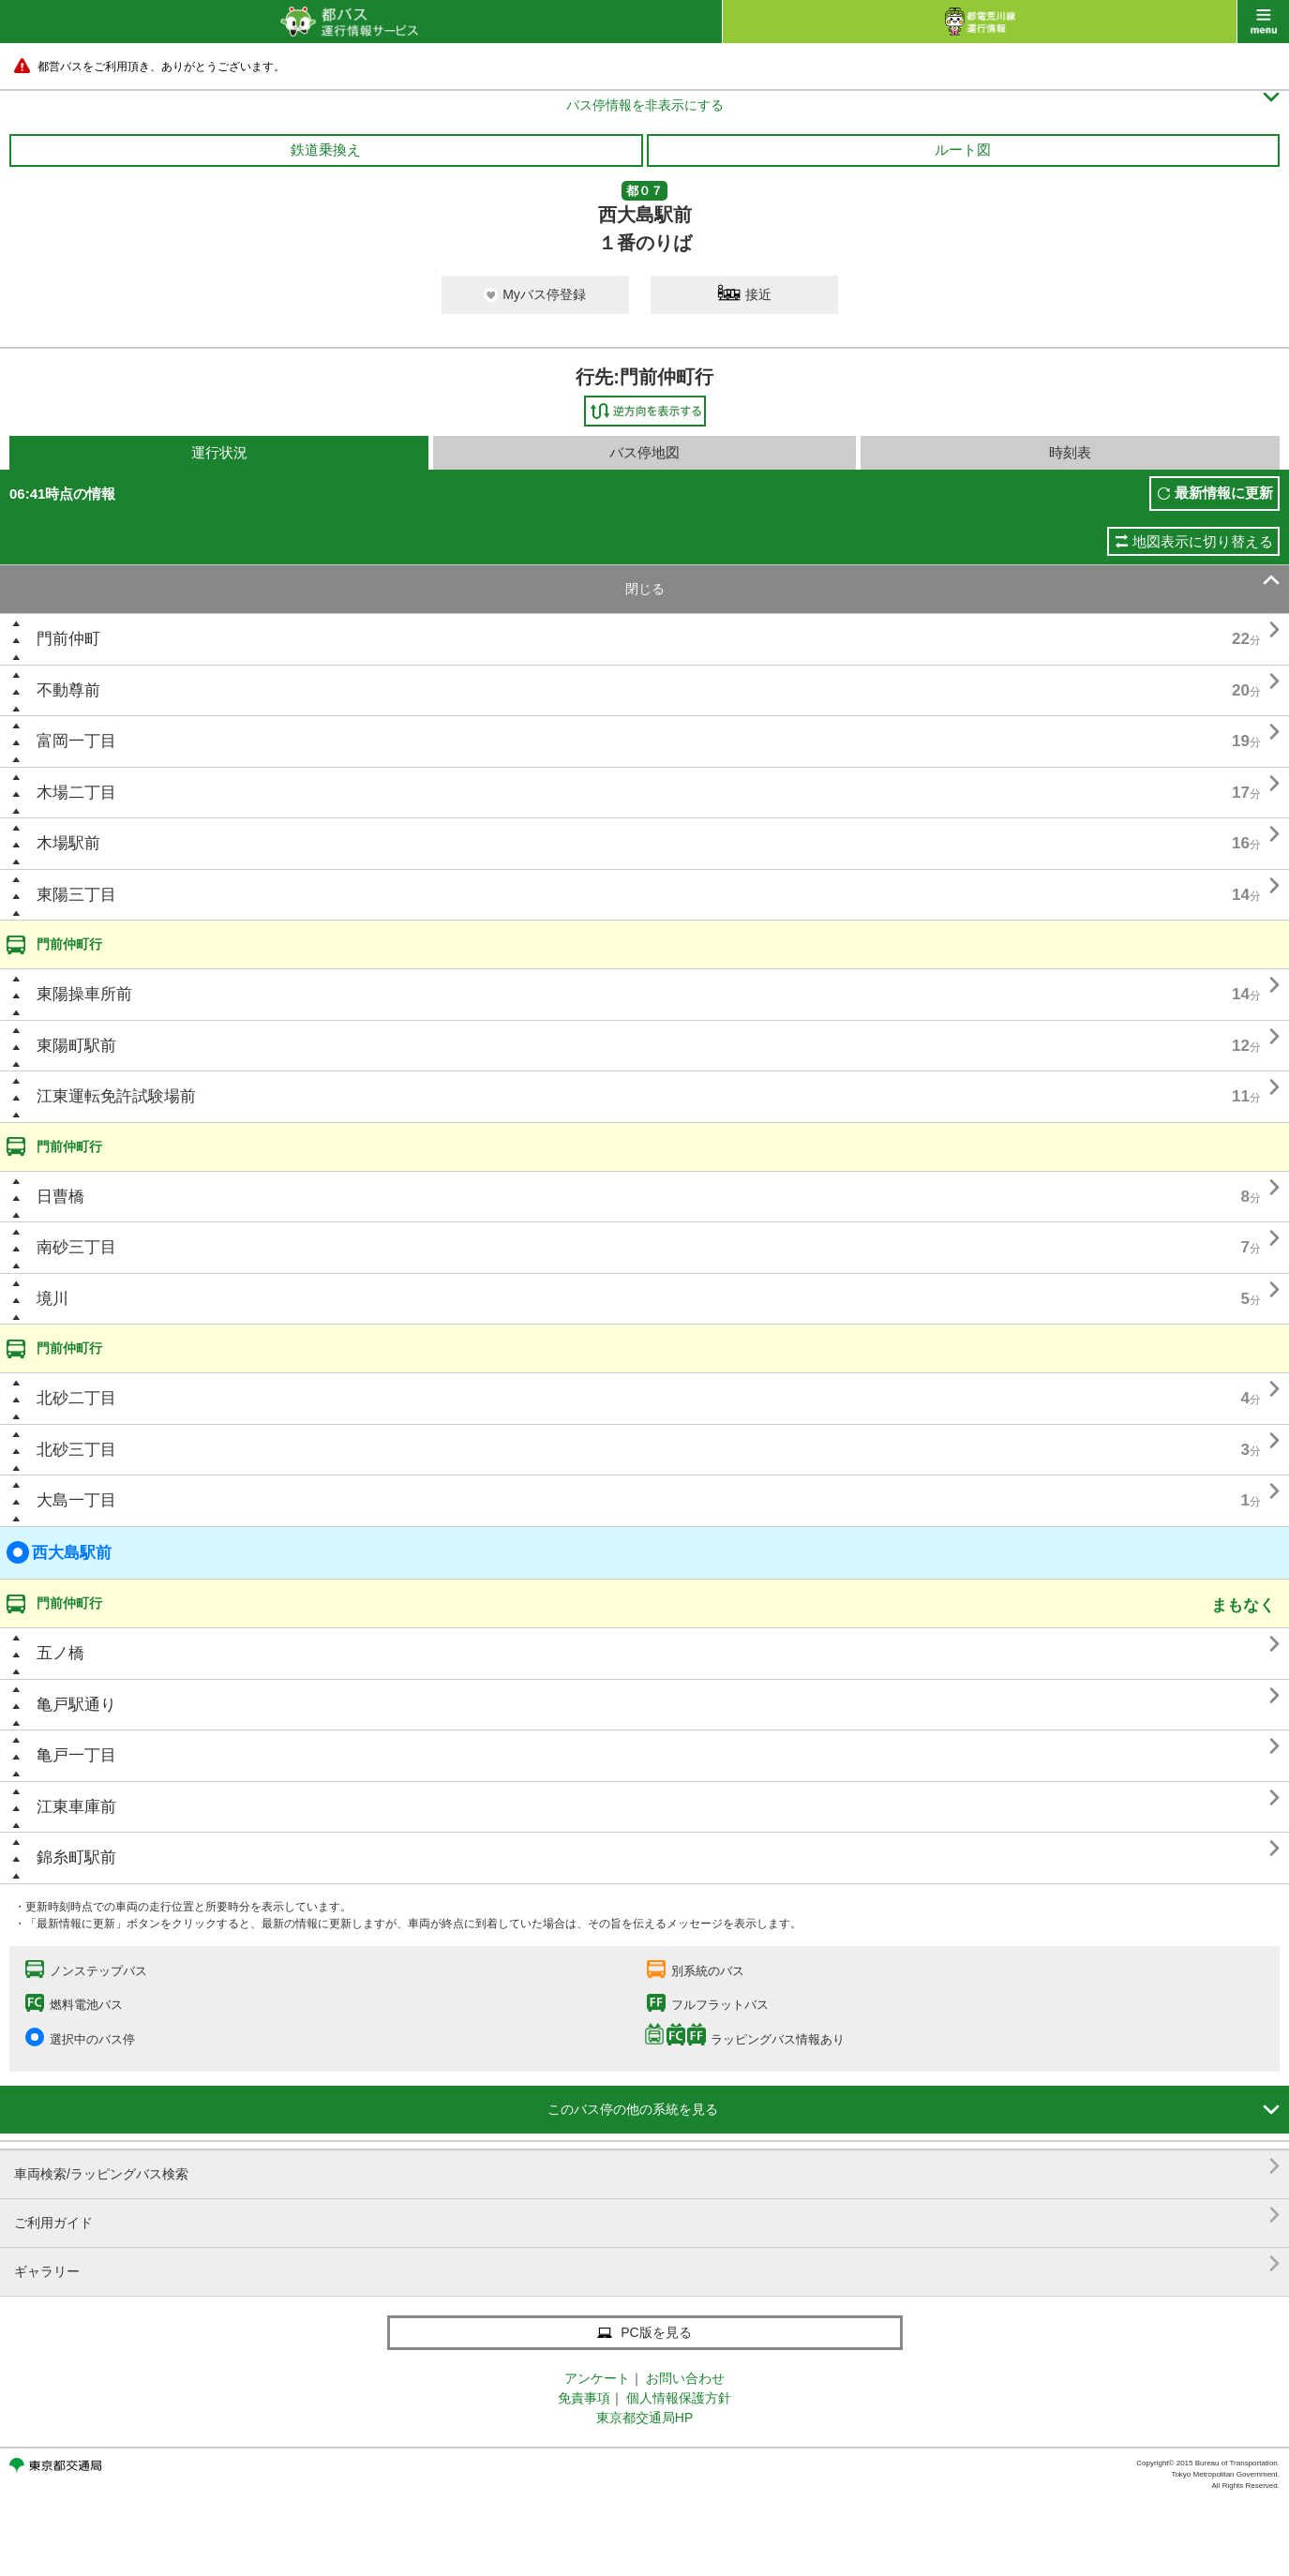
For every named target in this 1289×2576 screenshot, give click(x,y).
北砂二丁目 (76, 1398)
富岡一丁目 (76, 741)
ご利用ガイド (647, 2215)
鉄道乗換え (326, 149)
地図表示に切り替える (1202, 541)
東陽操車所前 (84, 994)
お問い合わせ (685, 2378)
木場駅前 (68, 843)
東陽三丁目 (76, 895)
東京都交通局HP (644, 2417)
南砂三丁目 (76, 1247)
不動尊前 (68, 690)
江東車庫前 (76, 1807)
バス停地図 (644, 452)
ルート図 (963, 149)
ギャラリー (647, 2264)
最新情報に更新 (1224, 493)
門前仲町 (68, 639)
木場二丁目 (76, 792)
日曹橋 (60, 1197)
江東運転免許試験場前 (116, 1096)
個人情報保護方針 (678, 2397)
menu (1263, 21)
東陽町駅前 (76, 1046)
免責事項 (584, 2397)
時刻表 (1070, 452)
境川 (52, 1299)
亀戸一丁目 (76, 1755)
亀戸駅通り (76, 1705)
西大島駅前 (59, 1552)
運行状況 (219, 452)
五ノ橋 (60, 1653)
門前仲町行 (69, 943)
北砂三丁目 (76, 1450)
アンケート (597, 2378)
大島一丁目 (76, 1500)
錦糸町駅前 (76, 1857)
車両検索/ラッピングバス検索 (647, 2166)
